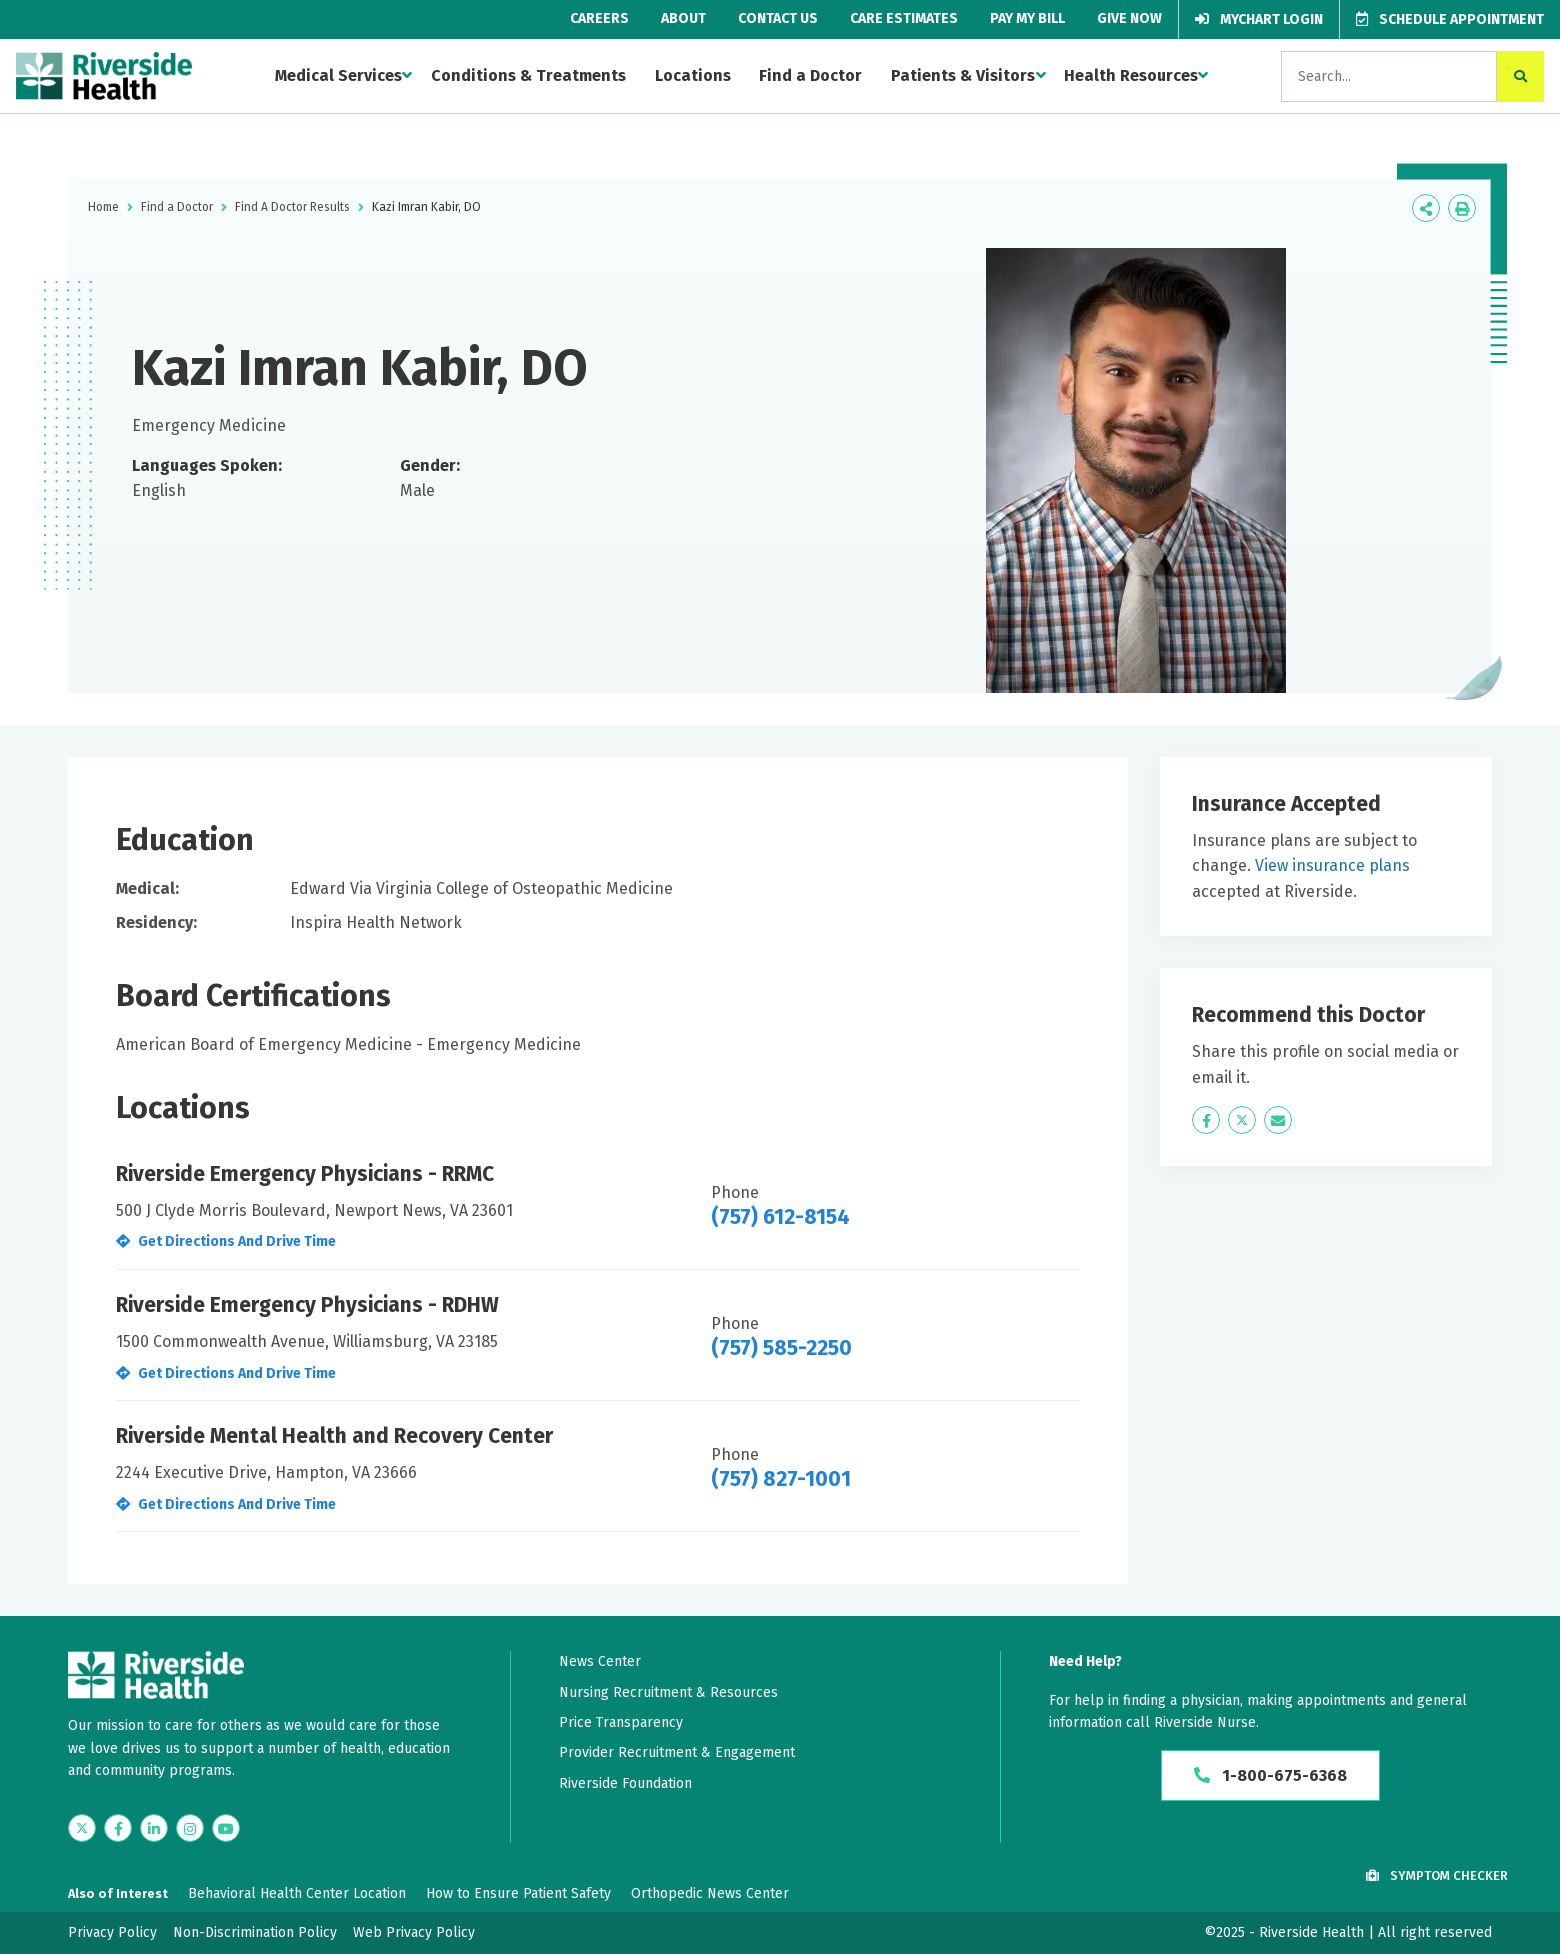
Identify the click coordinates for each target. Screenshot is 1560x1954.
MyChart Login (1259, 19)
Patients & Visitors (963, 75)
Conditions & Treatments (528, 75)
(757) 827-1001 (781, 1479)
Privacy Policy (112, 1932)
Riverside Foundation (625, 1783)
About (683, 18)
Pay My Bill (1027, 18)
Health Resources (1131, 75)
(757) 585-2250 (781, 1348)
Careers (599, 18)
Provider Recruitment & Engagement (677, 1752)
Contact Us (778, 18)
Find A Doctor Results (292, 207)
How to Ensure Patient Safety (518, 1893)
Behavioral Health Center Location (297, 1893)
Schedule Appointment (1450, 19)
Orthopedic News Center (710, 1893)
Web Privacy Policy (414, 1932)
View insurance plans (1332, 865)
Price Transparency (621, 1722)
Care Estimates (904, 18)
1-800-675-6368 (1270, 1775)
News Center (600, 1661)
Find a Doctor (810, 75)
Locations (693, 75)
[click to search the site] (1520, 76)
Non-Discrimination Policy (255, 1932)
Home (103, 207)
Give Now (1129, 18)
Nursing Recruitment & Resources (668, 1692)
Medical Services (338, 75)
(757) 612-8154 (780, 1217)
